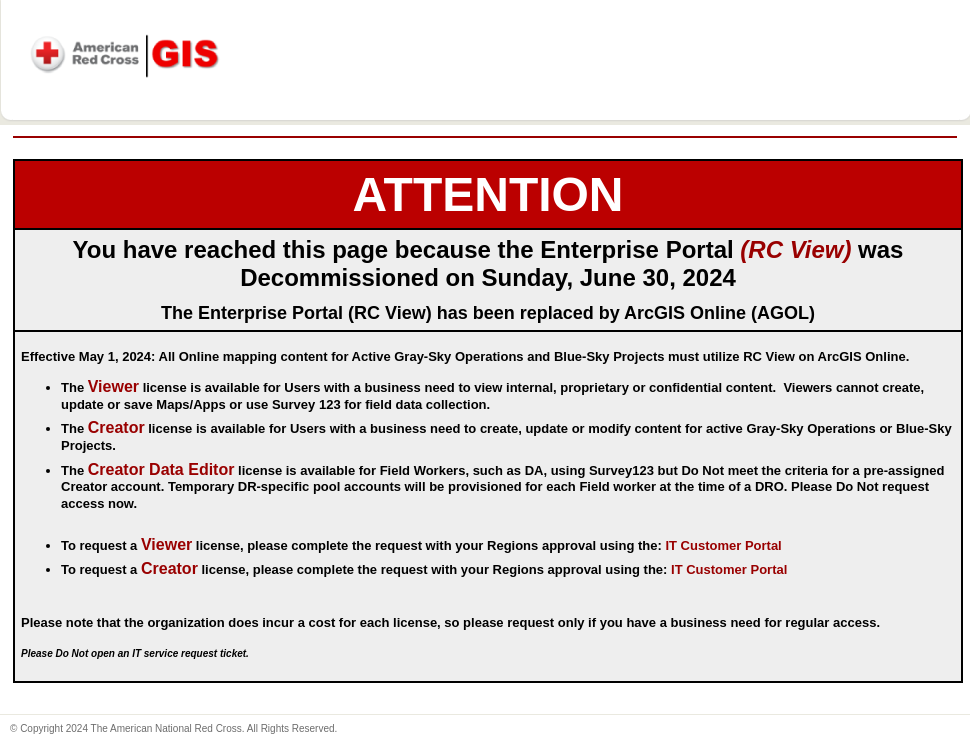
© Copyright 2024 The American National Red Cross (126, 728)
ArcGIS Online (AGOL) (719, 313)
